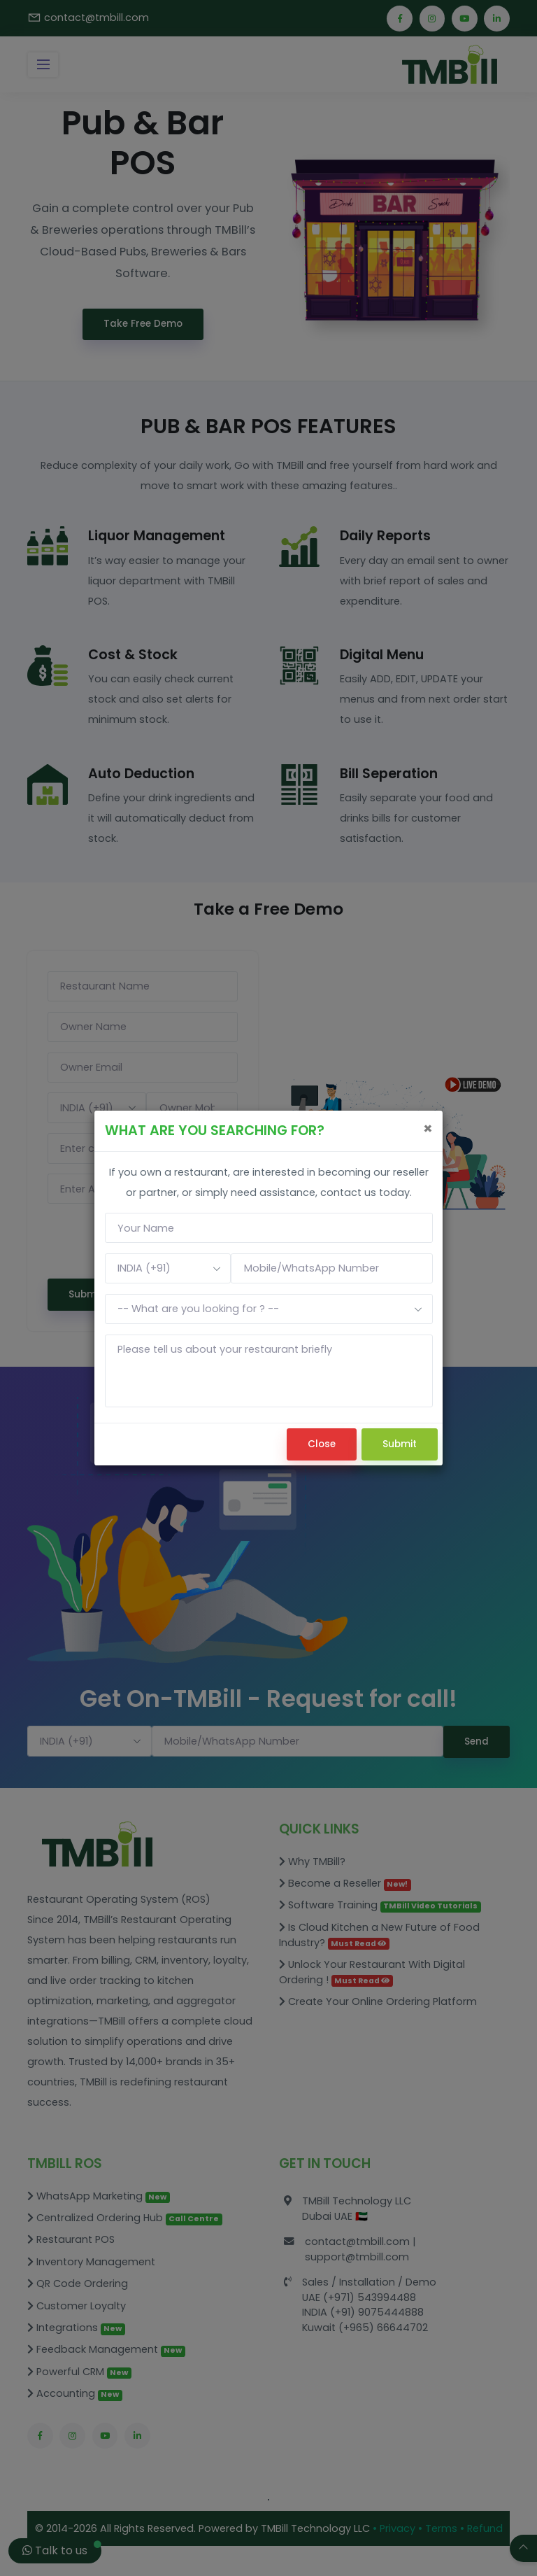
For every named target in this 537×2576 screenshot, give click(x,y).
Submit (399, 1444)
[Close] (428, 1128)
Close (322, 1444)
